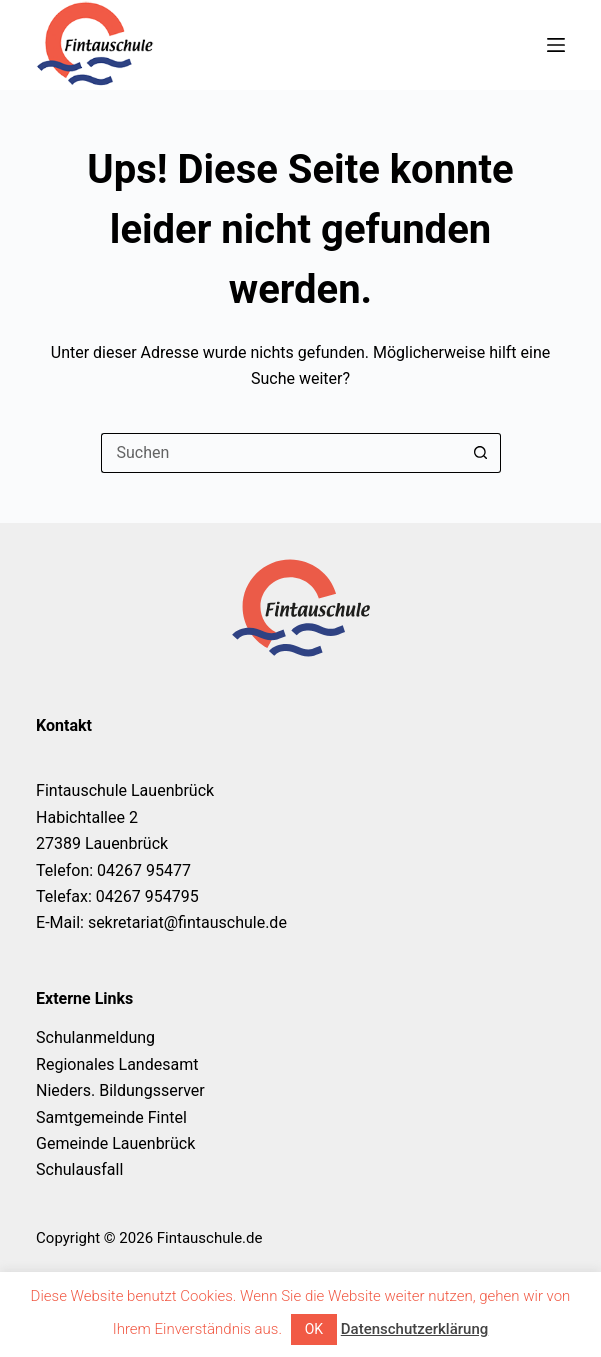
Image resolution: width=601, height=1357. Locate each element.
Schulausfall (79, 1169)
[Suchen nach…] (281, 453)
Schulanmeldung (95, 1037)
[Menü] (556, 45)
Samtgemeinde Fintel (111, 1117)
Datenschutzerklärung (414, 1329)
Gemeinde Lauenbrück (115, 1143)
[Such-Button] (481, 453)
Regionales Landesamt (117, 1064)
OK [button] (314, 1329)
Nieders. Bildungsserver (120, 1090)
